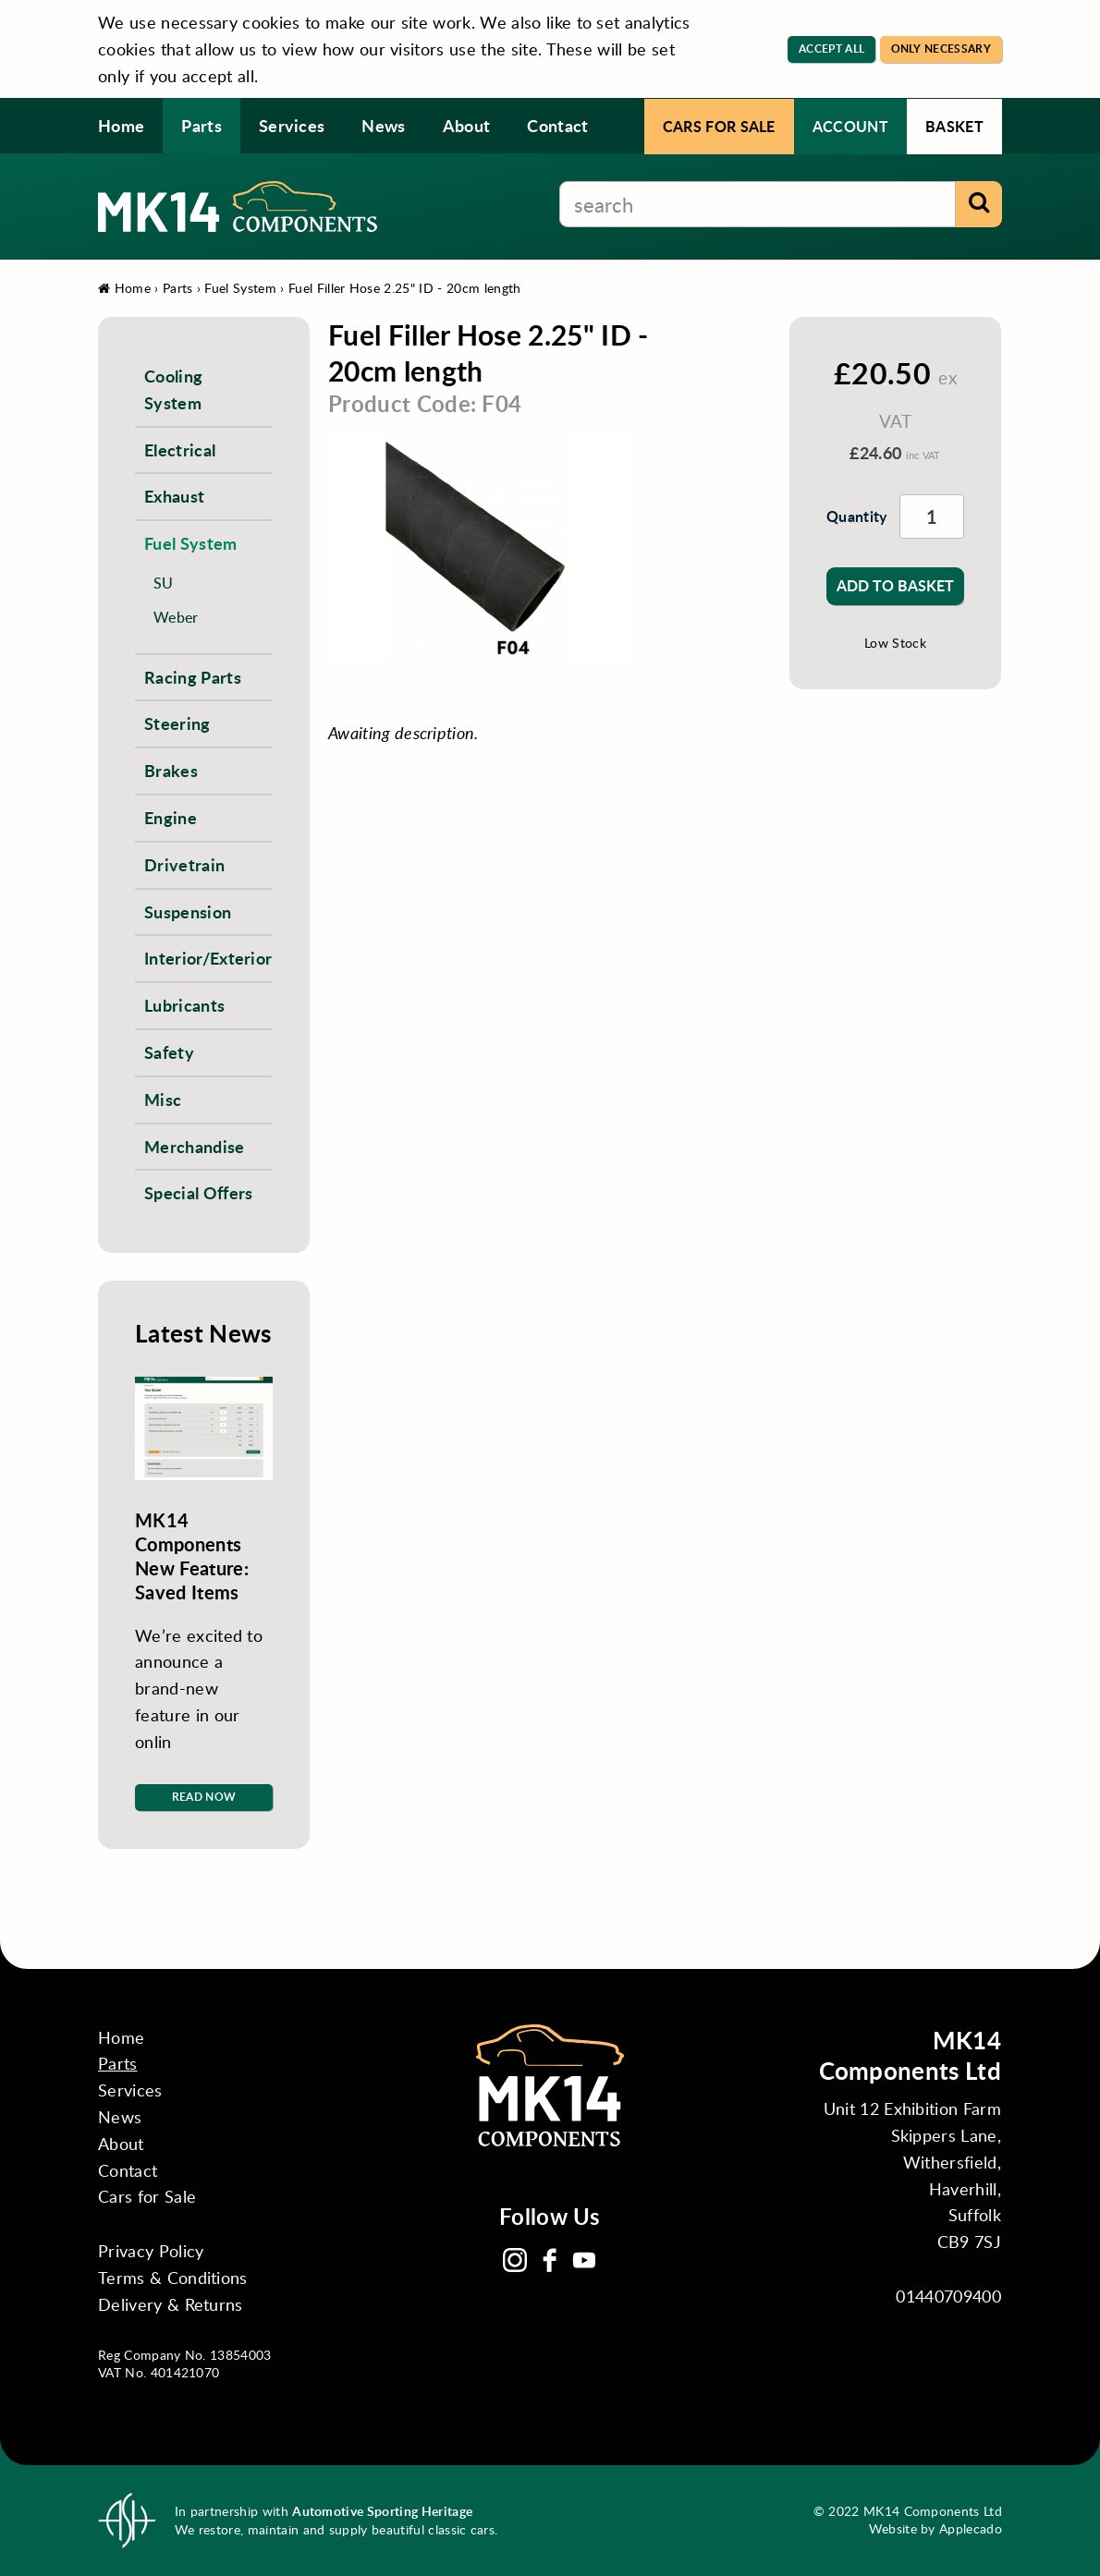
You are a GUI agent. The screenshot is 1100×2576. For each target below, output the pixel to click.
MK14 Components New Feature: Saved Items (192, 1556)
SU (163, 582)
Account (850, 126)
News (383, 125)
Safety (169, 1051)
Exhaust (174, 495)
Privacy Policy (150, 2251)
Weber (176, 616)
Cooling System (173, 389)
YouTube (584, 2260)
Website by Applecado (935, 2528)
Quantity (853, 516)
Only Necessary (941, 48)
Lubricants (184, 1004)
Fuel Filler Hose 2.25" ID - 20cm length (404, 288)
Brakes (171, 770)
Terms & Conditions (173, 2277)
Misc (162, 1099)
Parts (201, 125)
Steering (177, 723)
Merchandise (194, 1146)
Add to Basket (895, 585)
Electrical (179, 449)
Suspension (187, 911)
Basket (954, 126)
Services (292, 125)
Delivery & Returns (170, 2304)
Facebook (550, 2260)
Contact (557, 125)
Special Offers (198, 1192)
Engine (170, 817)
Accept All (831, 48)
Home (121, 125)
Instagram (515, 2260)
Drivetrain (184, 864)
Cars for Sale (719, 126)
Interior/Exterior (208, 957)
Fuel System (240, 288)
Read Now (204, 1796)
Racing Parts (192, 676)
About (467, 125)
